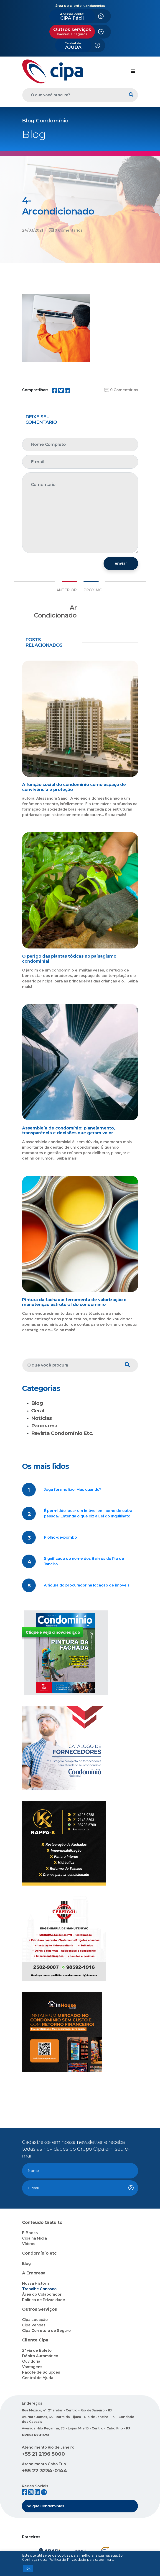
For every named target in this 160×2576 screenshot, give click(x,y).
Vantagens (32, 2367)
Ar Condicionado (55, 611)
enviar (121, 563)
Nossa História (36, 2283)
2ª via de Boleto (37, 2350)
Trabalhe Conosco (39, 2289)
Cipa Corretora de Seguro (46, 2330)
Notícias (41, 1418)
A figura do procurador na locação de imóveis (87, 1585)
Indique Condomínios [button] (45, 2506)
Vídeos (28, 2244)
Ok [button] (28, 2568)
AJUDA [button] (73, 45)
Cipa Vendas (34, 2325)
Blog (37, 1403)
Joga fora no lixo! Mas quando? (72, 1489)
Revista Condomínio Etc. (62, 1433)
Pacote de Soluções (41, 2372)
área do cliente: (68, 5)
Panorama (44, 1426)
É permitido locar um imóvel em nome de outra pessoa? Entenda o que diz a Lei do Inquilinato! (88, 1513)
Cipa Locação (35, 2320)
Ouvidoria (31, 2361)
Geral (37, 1411)
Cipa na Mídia (34, 2238)
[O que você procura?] (73, 95)
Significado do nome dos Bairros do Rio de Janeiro (84, 1561)
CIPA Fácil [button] (72, 16)
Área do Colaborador (42, 2294)
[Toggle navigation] (133, 71)
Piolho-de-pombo (60, 1537)
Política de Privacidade (43, 2300)
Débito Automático (40, 2356)
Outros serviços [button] (72, 31)
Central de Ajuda (37, 2378)
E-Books (30, 2233)
